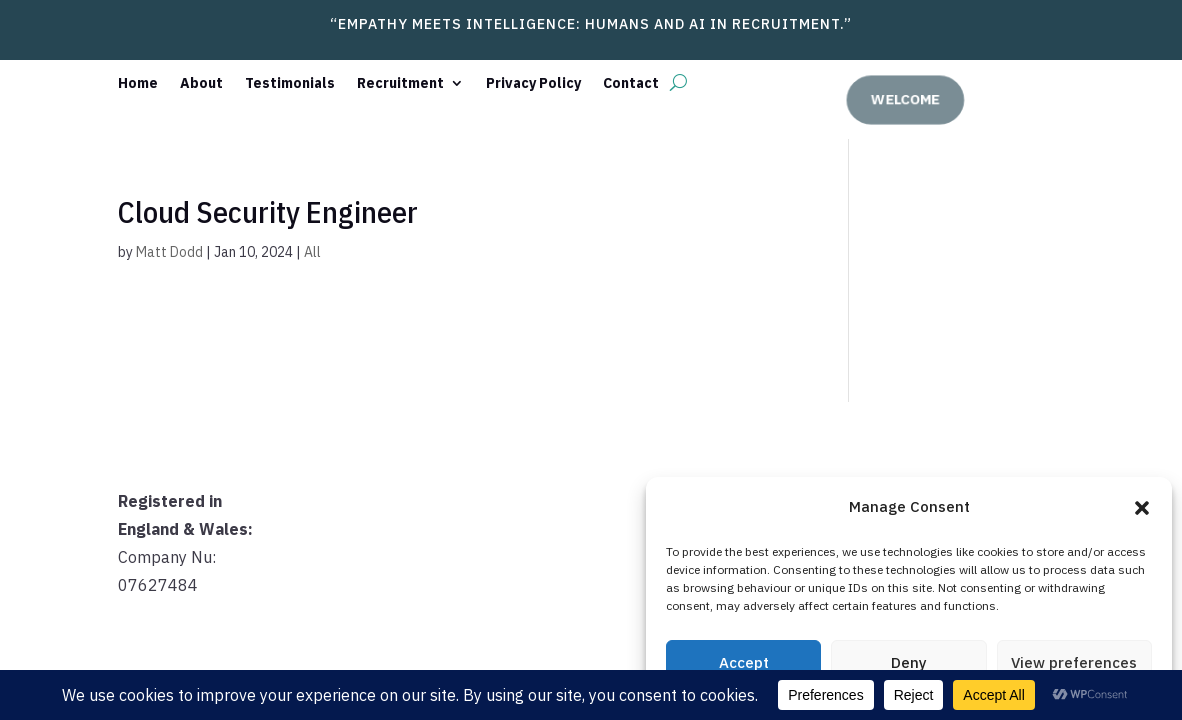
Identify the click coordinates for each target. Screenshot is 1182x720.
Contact (631, 84)
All (312, 252)
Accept (744, 662)
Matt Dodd (169, 252)
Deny (909, 662)
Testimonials (290, 84)
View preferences (1074, 662)
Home (138, 84)
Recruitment (400, 84)
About (201, 84)
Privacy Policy (533, 84)
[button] (1142, 508)
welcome (910, 98)
